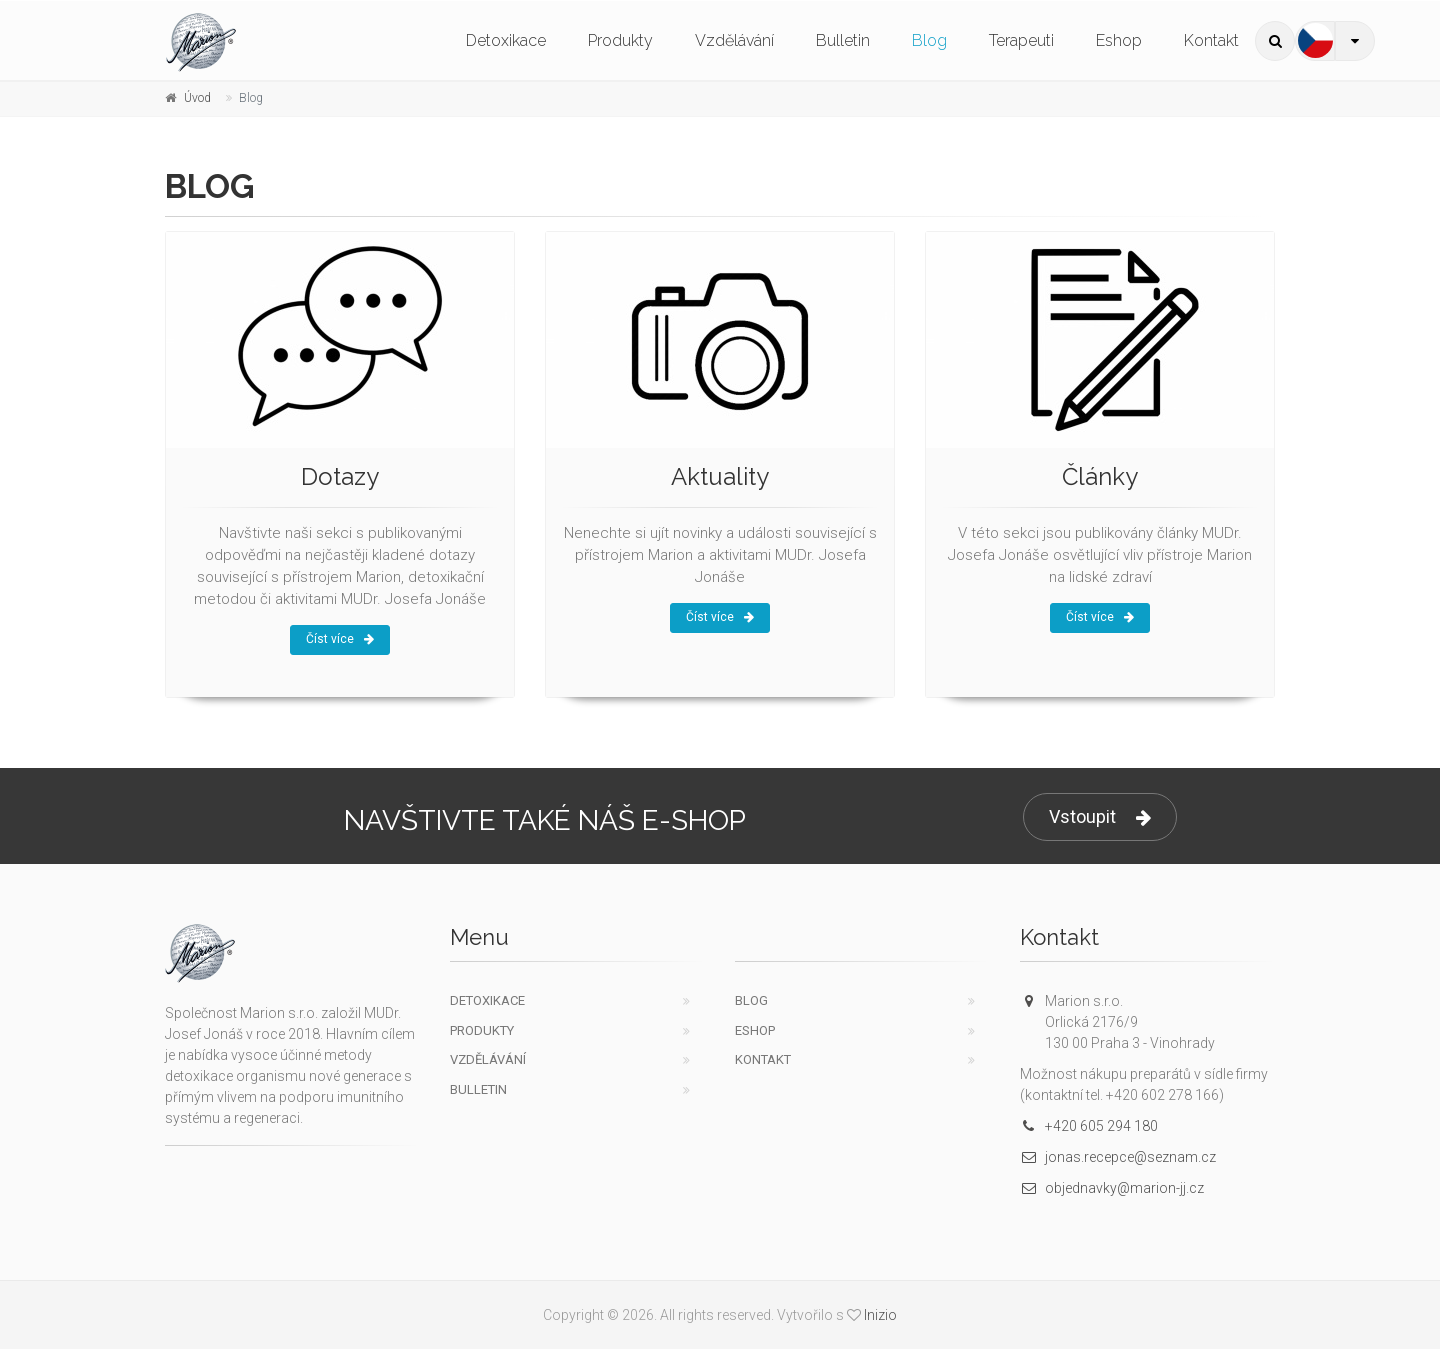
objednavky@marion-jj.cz (1112, 1188)
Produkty (620, 40)
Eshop (1119, 40)
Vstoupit (1100, 817)
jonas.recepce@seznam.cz (1118, 1157)
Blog (929, 40)
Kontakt (1211, 40)
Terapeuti (1021, 40)
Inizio (880, 1315)
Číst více (340, 639)
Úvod (197, 98)
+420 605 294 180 (1089, 1126)
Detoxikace (506, 40)
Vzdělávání (734, 40)
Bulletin (843, 40)
